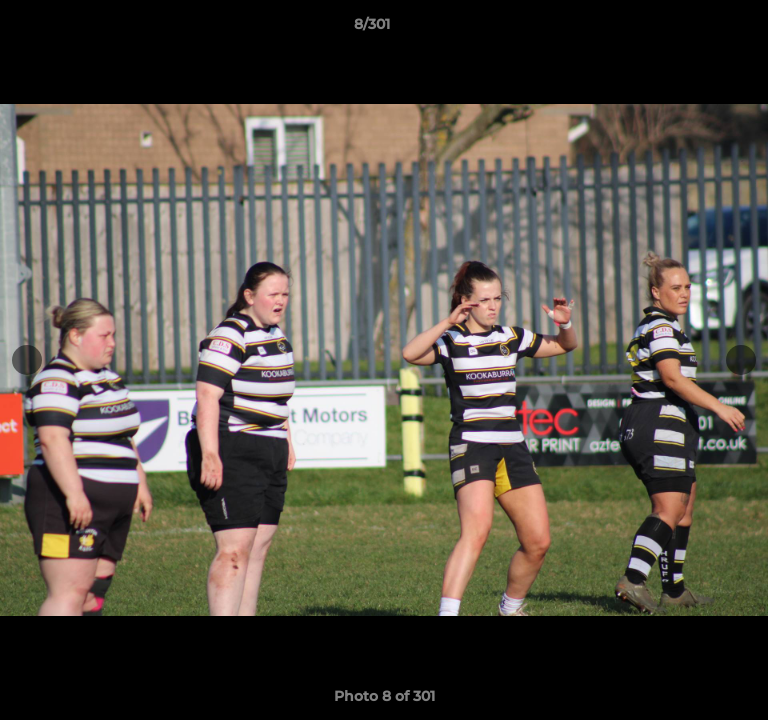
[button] (696, 29)
